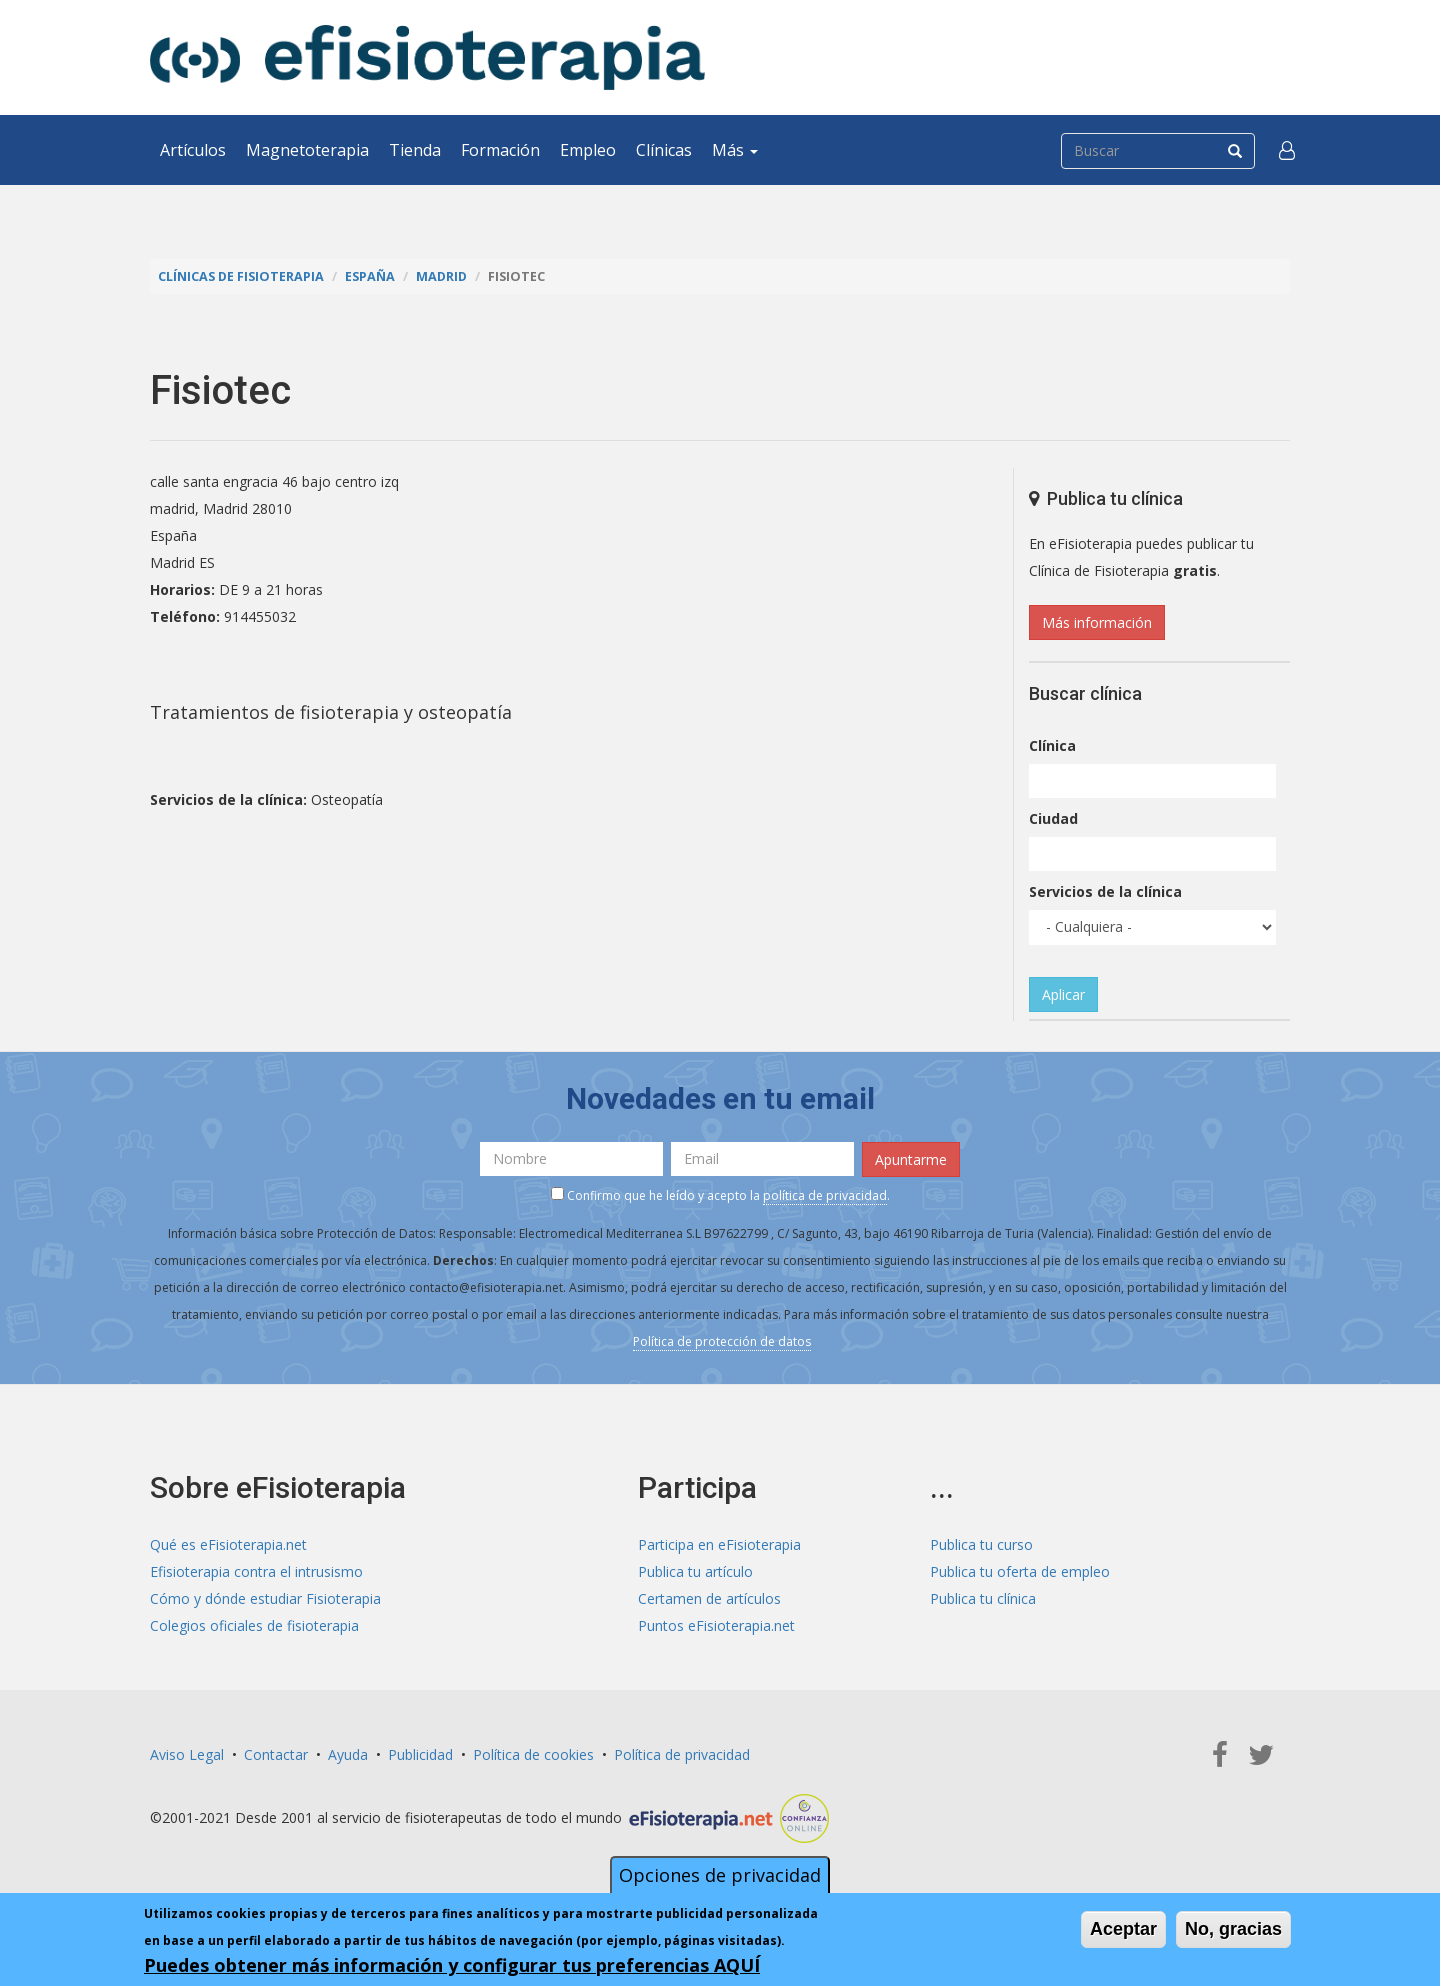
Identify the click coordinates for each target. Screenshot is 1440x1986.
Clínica (1052, 745)
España (370, 276)
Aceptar (1123, 1929)
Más (735, 150)
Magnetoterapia (307, 150)
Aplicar (1063, 994)
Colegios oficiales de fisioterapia (254, 1625)
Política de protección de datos (722, 1341)
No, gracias (1233, 1929)
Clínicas (664, 150)
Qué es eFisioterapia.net (228, 1544)
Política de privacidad (682, 1754)
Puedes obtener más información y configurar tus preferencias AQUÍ (452, 1965)
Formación (500, 150)
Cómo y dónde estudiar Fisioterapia (265, 1598)
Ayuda (348, 1754)
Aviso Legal (187, 1754)
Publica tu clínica (983, 1598)
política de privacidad (825, 1195)
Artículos (193, 150)
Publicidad (420, 1754)
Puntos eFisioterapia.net (716, 1625)
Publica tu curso (981, 1544)
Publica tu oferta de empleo (1020, 1571)
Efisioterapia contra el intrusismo (256, 1571)
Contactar (276, 1754)
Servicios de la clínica (1105, 891)
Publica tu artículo (695, 1571)
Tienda (415, 150)
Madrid (441, 276)
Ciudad (1053, 818)
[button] (1287, 150)
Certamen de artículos (709, 1598)
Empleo (588, 150)
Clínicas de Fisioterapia (241, 276)
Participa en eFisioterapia (719, 1544)
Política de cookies (533, 1754)
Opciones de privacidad (720, 1875)
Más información (1097, 622)
